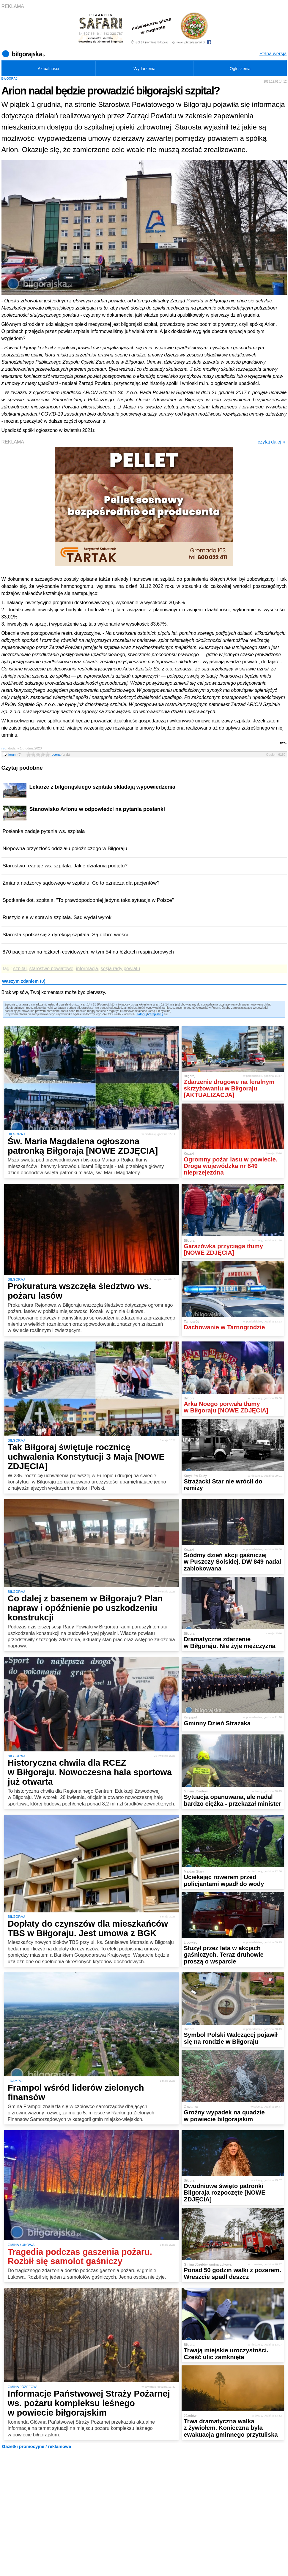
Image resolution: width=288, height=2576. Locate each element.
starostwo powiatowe (51, 968)
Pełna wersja (273, 53)
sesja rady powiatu (120, 968)
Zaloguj (141, 1014)
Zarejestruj (155, 1014)
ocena (61, 754)
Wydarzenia (144, 68)
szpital (19, 968)
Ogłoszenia (240, 68)
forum (15, 754)
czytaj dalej (271, 441)
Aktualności (48, 68)
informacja (87, 968)
